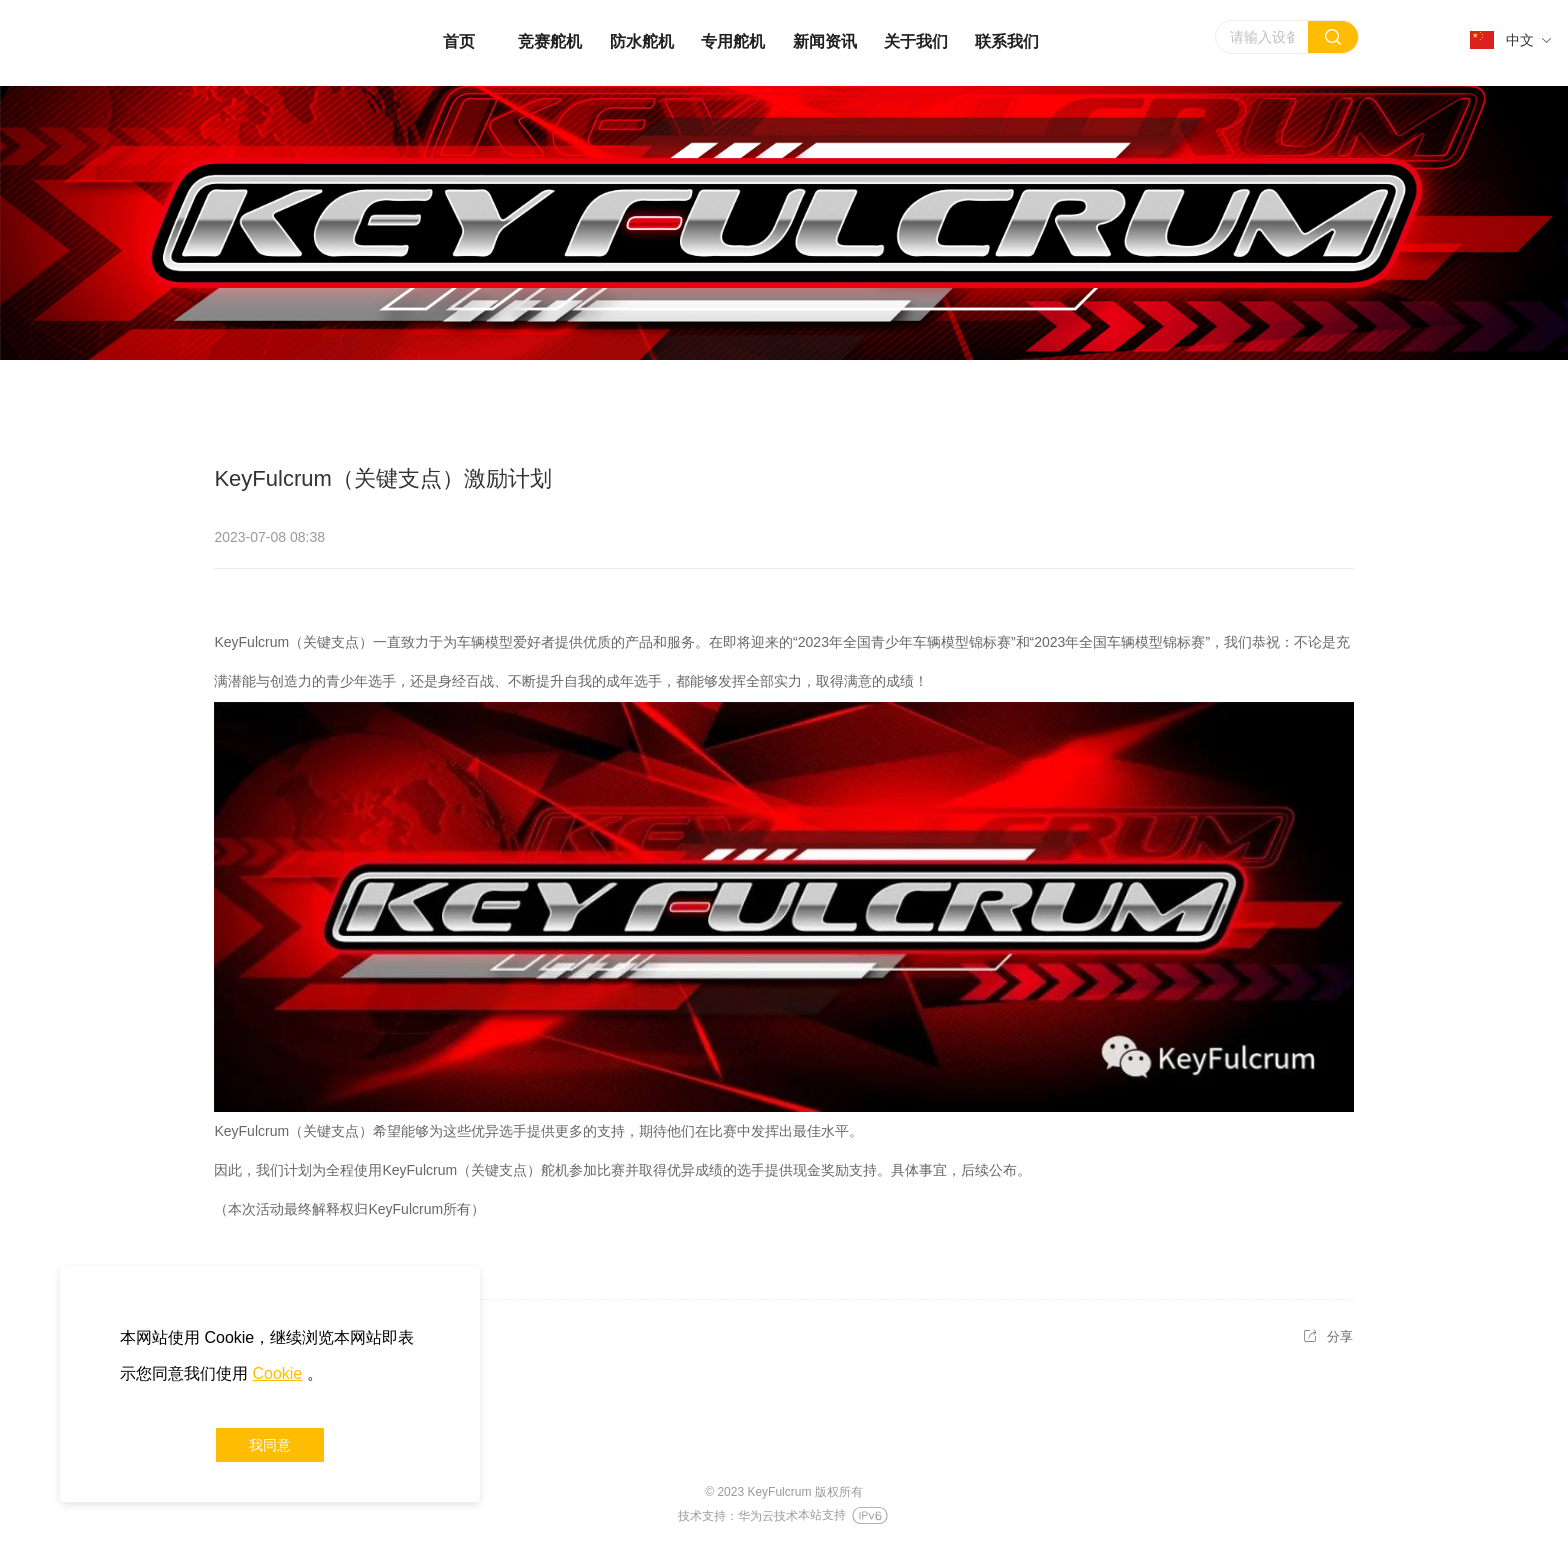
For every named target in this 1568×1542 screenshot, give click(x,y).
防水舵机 (642, 41)
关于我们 (916, 41)
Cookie (277, 1373)
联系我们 (1007, 41)
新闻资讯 (825, 41)
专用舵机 (733, 41)
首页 (459, 41)
